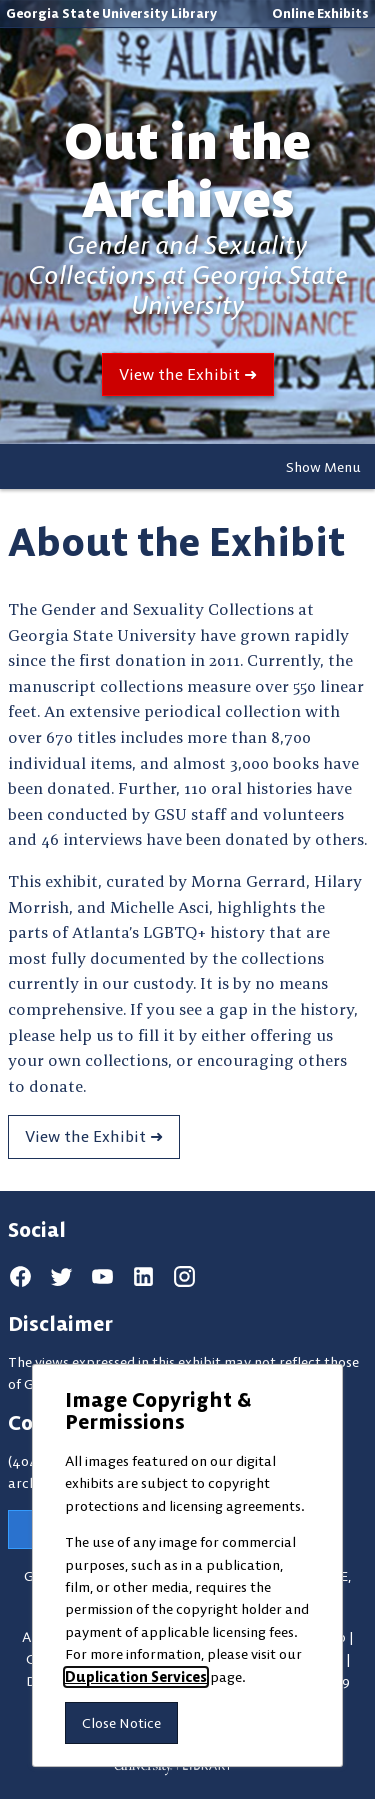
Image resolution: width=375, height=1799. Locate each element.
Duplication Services (136, 1677)
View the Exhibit (179, 374)
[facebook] (20, 1277)
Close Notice (121, 1723)
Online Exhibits (320, 13)
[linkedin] (143, 1277)
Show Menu (323, 467)
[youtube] (102, 1277)
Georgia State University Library (111, 13)
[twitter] (61, 1277)
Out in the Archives (187, 171)
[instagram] (184, 1277)
